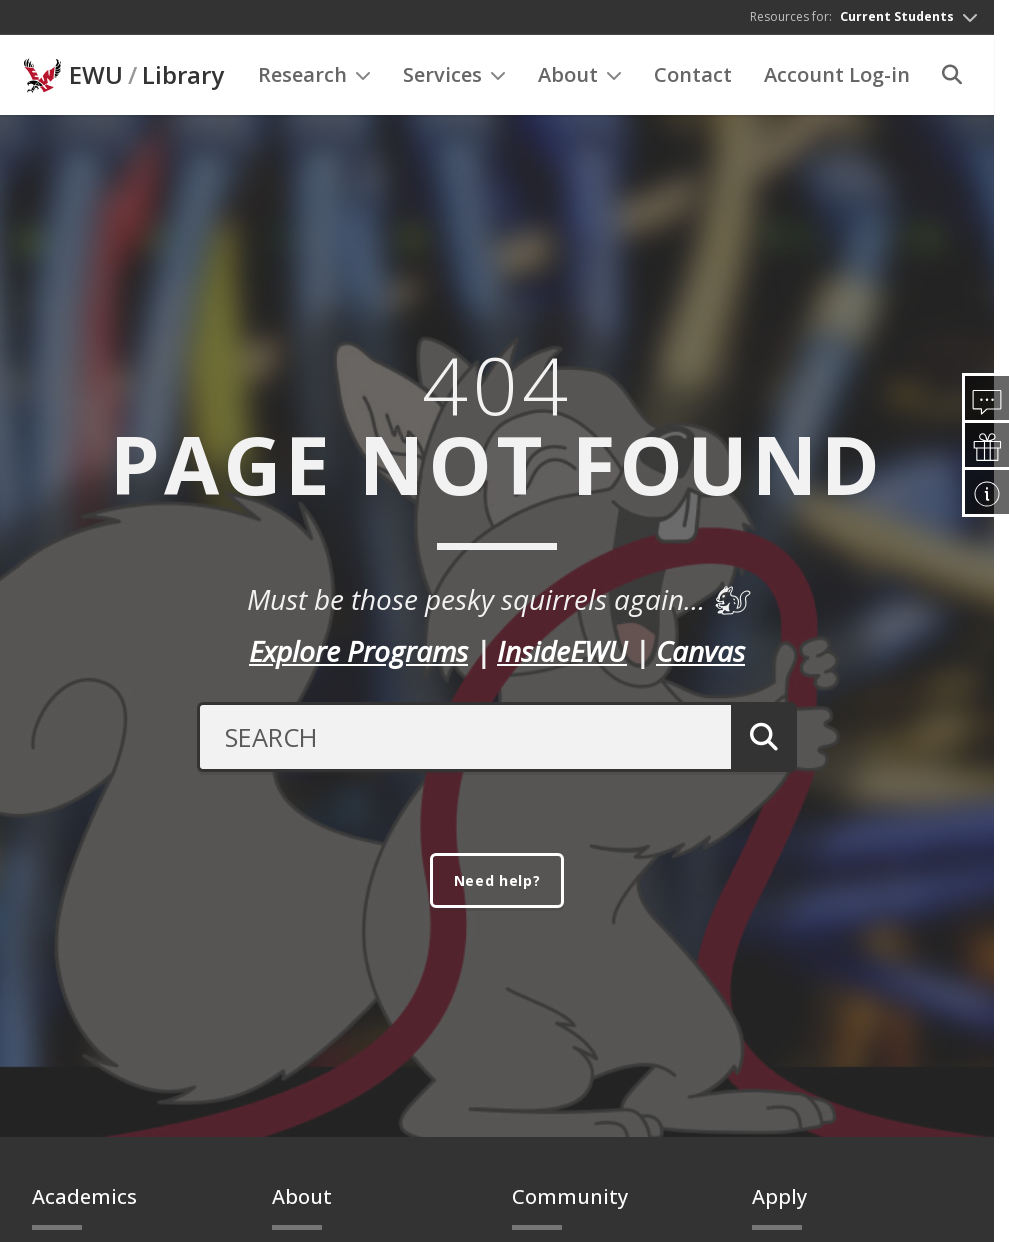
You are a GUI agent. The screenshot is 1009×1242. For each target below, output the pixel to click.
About (580, 80)
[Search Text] (458, 739)
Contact (693, 80)
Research (314, 80)
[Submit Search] (758, 739)
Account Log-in (837, 80)
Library (183, 81)
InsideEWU (562, 653)
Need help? (497, 887)
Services (454, 80)
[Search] (952, 81)
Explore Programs (358, 653)
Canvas (700, 653)
